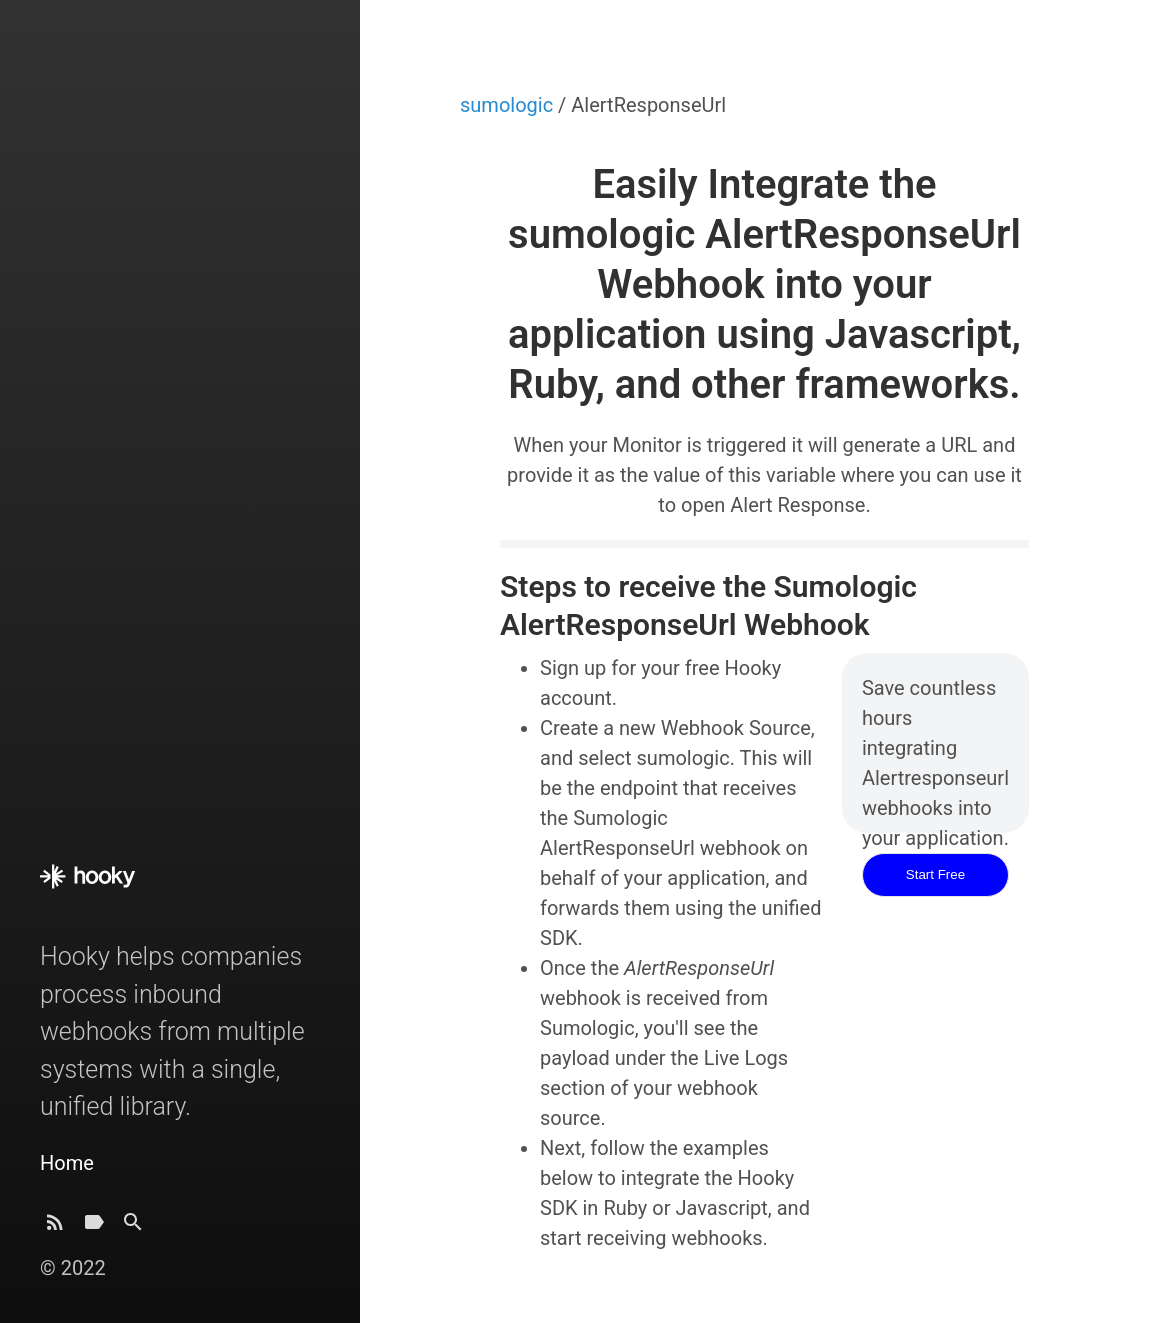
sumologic (509, 105)
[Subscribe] (55, 1227)
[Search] (133, 1227)
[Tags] (94, 1227)
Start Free (935, 874)
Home (67, 1163)
